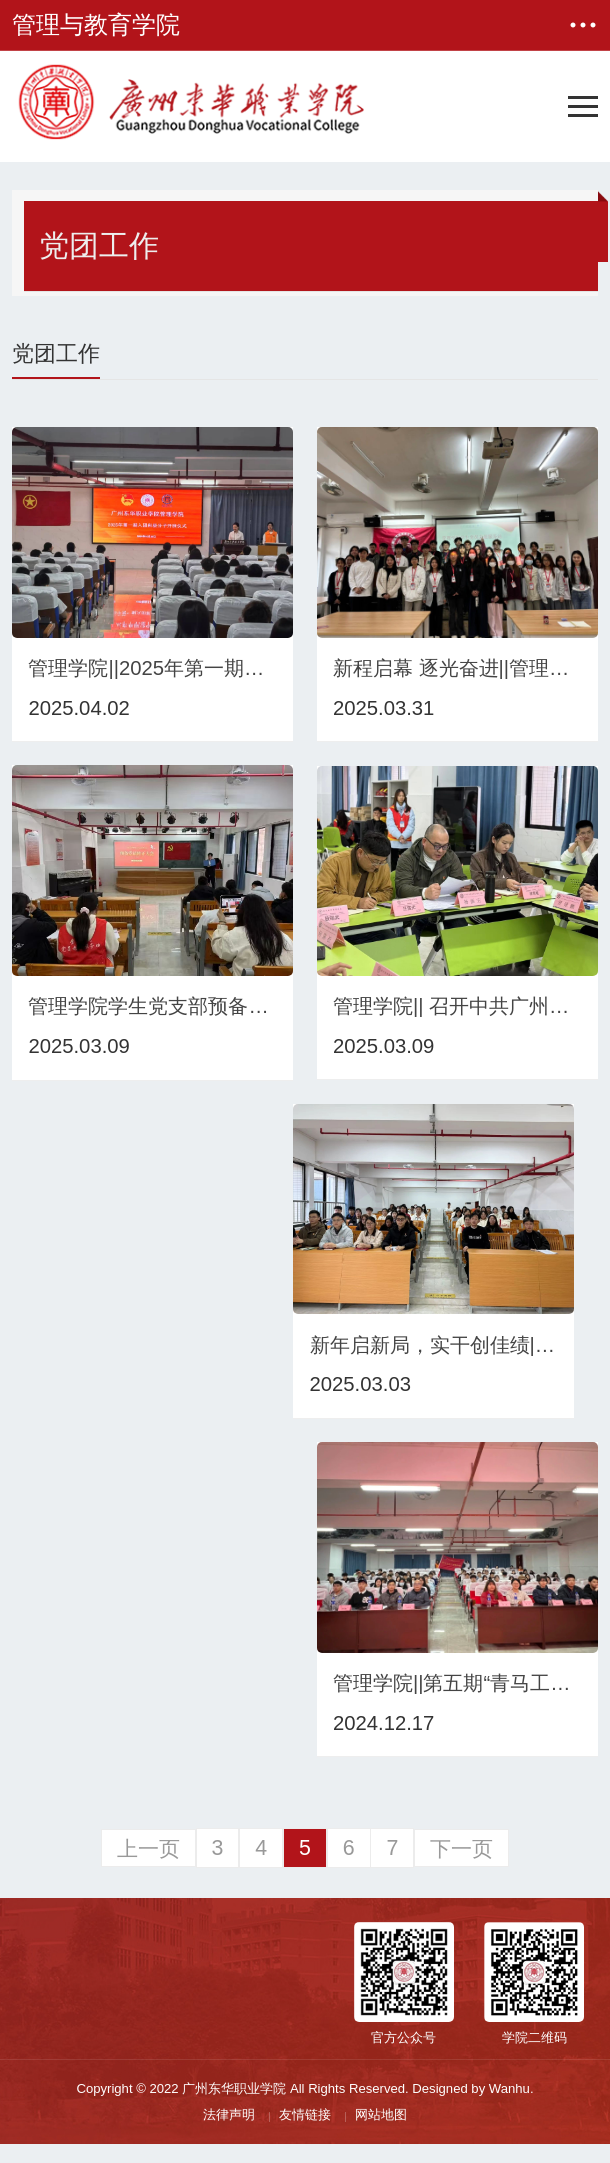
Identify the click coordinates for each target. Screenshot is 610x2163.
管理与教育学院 (96, 24)
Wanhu (509, 2107)
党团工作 (99, 245)
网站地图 (381, 2133)
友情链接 (305, 2133)
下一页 (461, 1867)
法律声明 (229, 2133)
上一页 (148, 1867)
